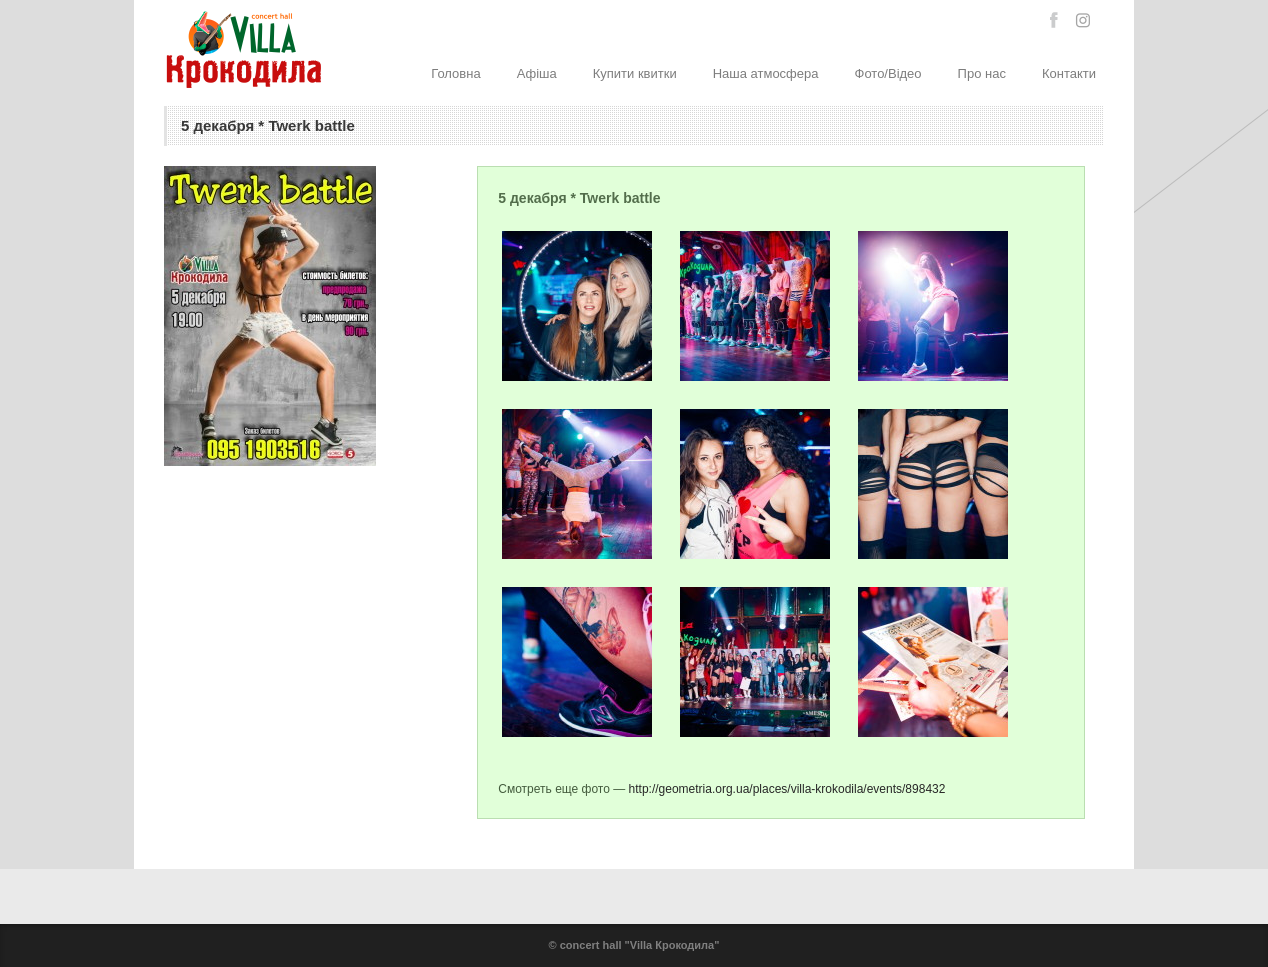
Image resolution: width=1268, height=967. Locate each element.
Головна (455, 73)
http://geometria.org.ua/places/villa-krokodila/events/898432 (787, 789)
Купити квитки (635, 73)
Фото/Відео (888, 73)
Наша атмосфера (766, 73)
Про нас (982, 73)
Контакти (1069, 73)
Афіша (537, 73)
